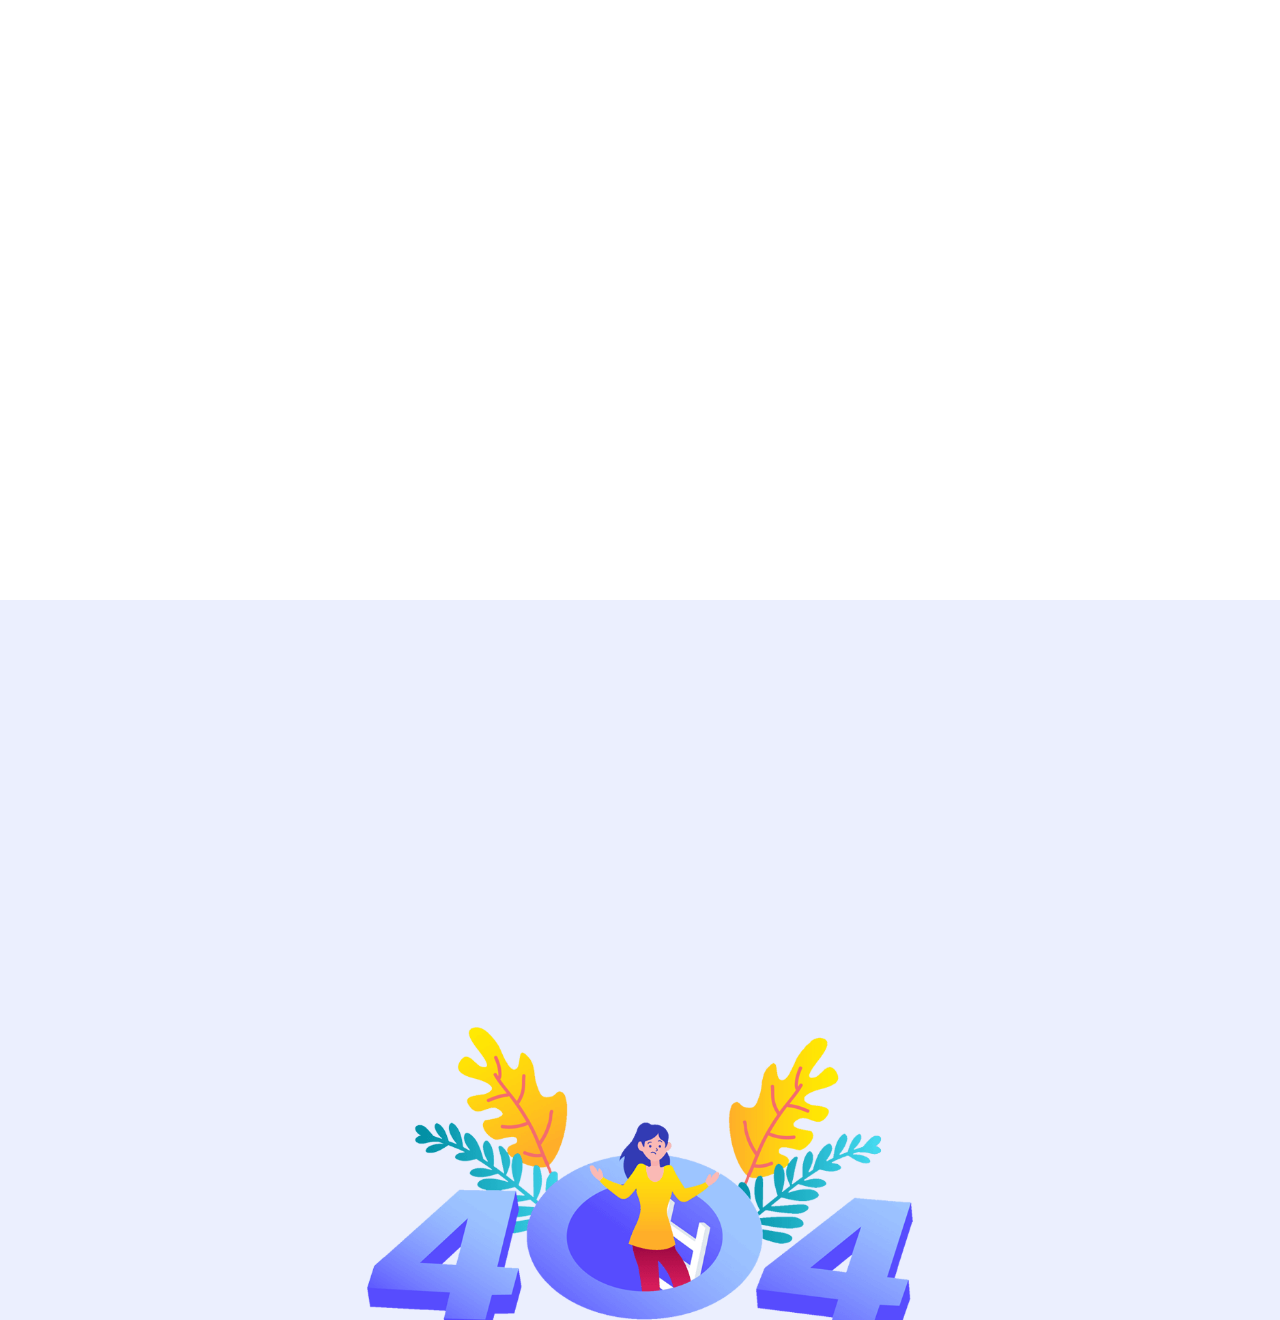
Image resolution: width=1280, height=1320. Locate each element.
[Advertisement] (600, 300)
